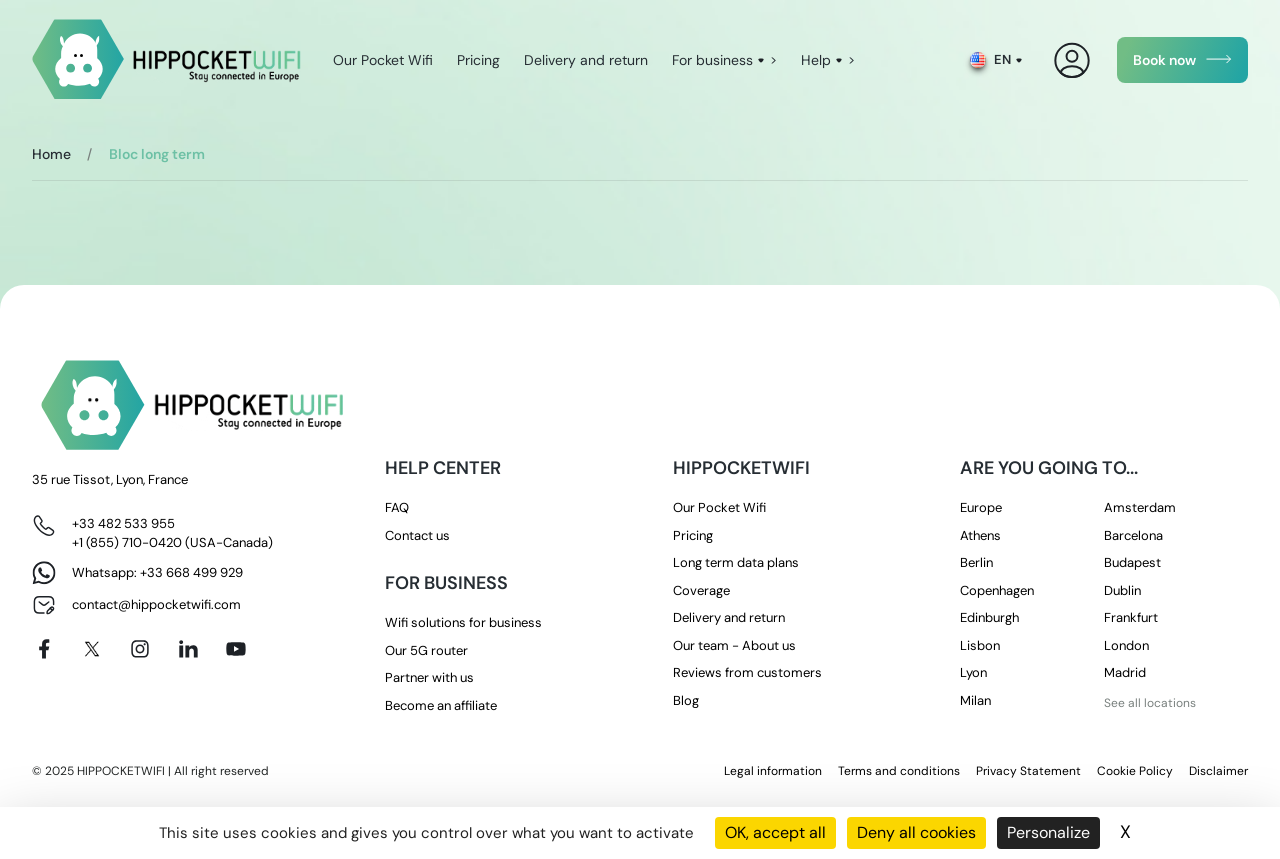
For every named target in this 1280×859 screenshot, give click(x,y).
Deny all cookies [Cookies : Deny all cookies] (916, 832)
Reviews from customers (747, 672)
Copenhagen (997, 590)
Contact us (417, 535)
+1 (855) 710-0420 (127, 542)
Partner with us (429, 677)
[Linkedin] (188, 649)
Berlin (976, 562)
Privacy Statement (1028, 771)
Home (51, 154)
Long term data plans (736, 562)
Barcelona (1133, 535)
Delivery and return (586, 60)
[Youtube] (236, 649)
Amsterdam (1140, 507)
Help (816, 60)
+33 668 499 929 (191, 572)
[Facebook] (44, 649)
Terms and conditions (899, 771)
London (1126, 645)
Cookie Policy (1135, 771)
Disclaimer (1218, 771)
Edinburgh (989, 617)
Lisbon (980, 645)
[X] (92, 649)
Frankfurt (1131, 617)
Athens (980, 535)
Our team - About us (734, 645)
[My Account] (1072, 60)
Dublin (1122, 590)
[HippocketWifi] (166, 60)
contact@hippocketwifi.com (156, 604)
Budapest (1132, 562)
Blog (686, 700)
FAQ (397, 507)
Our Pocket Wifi (383, 60)
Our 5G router (426, 650)
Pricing (478, 60)
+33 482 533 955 (123, 523)
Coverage (701, 590)
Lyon (973, 672)
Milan (975, 700)
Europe (981, 507)
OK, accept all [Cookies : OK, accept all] (775, 832)
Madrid (1125, 672)
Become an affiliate (441, 705)
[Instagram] (140, 649)
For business (712, 60)
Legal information (773, 771)
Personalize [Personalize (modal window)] (1048, 832)
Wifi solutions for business (463, 622)
